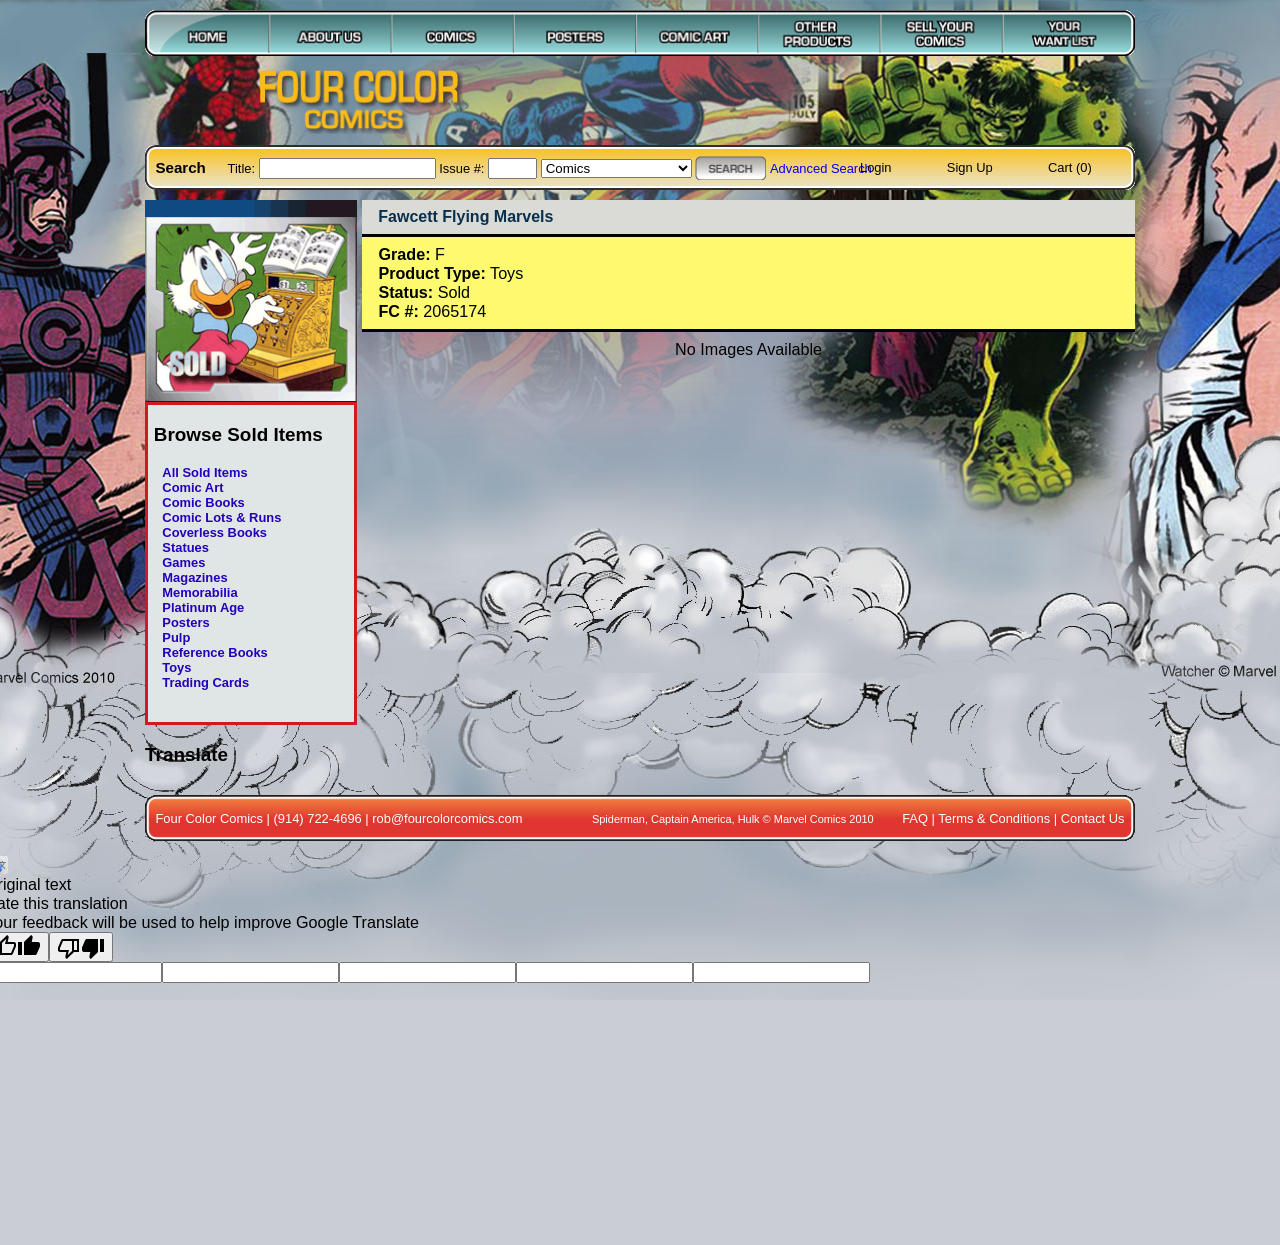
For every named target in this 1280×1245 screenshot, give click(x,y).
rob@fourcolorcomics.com (447, 818)
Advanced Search (821, 168)
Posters (185, 622)
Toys (176, 667)
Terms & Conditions (994, 818)
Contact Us (1093, 818)
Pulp (176, 637)
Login (876, 167)
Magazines (194, 577)
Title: (243, 168)
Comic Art (192, 487)
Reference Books (214, 652)
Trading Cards (205, 682)
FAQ (915, 818)
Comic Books (203, 502)
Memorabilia (199, 592)
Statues (185, 547)
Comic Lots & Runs (221, 517)
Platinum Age (203, 607)
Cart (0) (1070, 167)
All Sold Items (204, 472)
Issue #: (463, 168)
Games (183, 562)
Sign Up (970, 167)
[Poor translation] (81, 947)
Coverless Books (214, 532)
